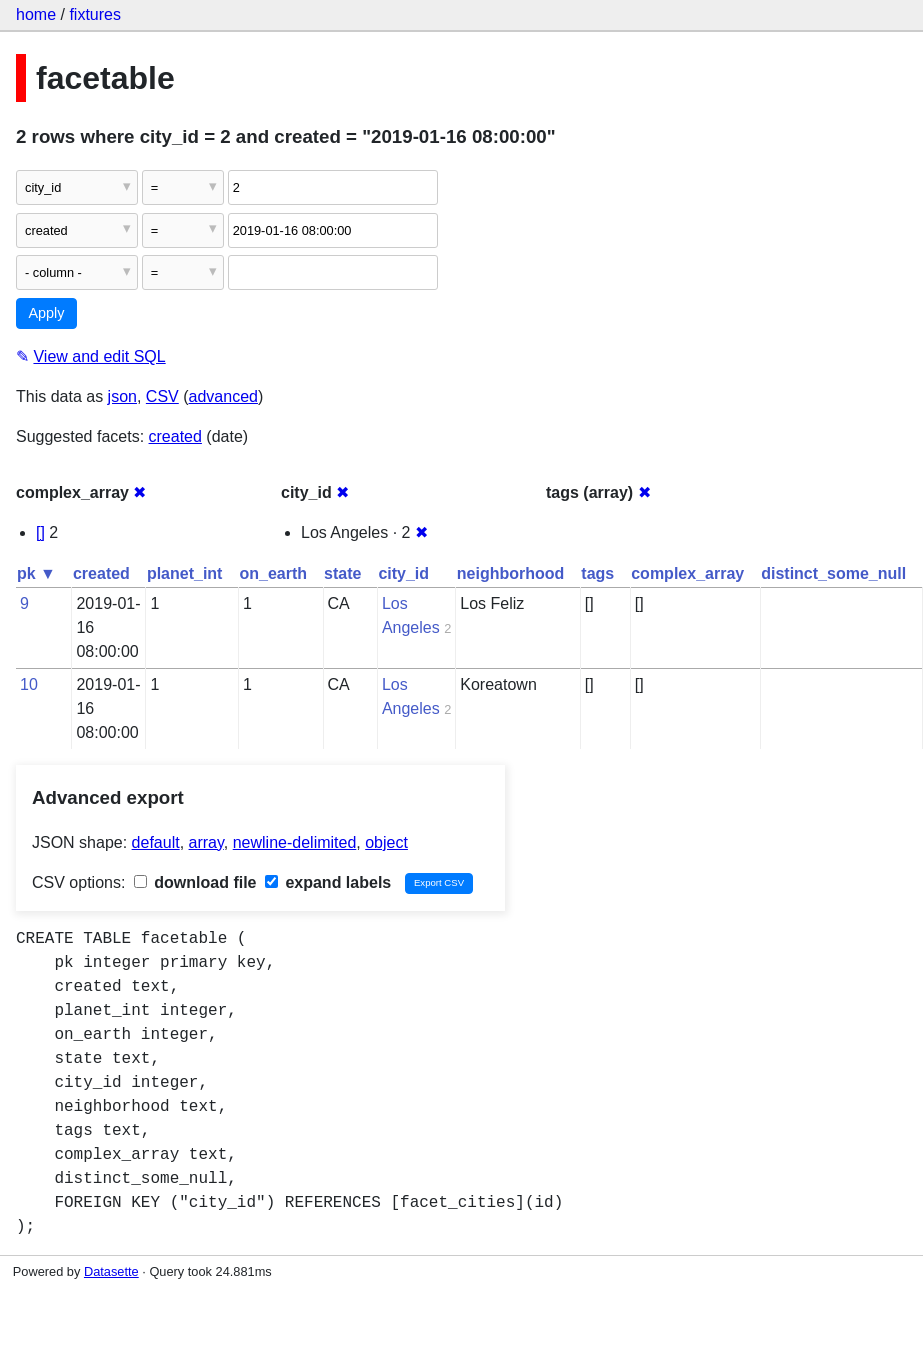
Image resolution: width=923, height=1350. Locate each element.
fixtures (95, 14)
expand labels (328, 882)
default (156, 842)
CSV (162, 396)
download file (195, 882)
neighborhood (511, 573)
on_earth (273, 573)
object (386, 842)
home (36, 14)
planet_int (185, 573)
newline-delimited (295, 842)
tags (597, 573)
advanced (223, 396)
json (122, 396)
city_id (403, 573)
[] (40, 532)
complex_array (687, 573)
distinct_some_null (833, 573)
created (175, 436)
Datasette (111, 1271)
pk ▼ (36, 573)
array (206, 842)
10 (29, 684)
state (342, 573)
